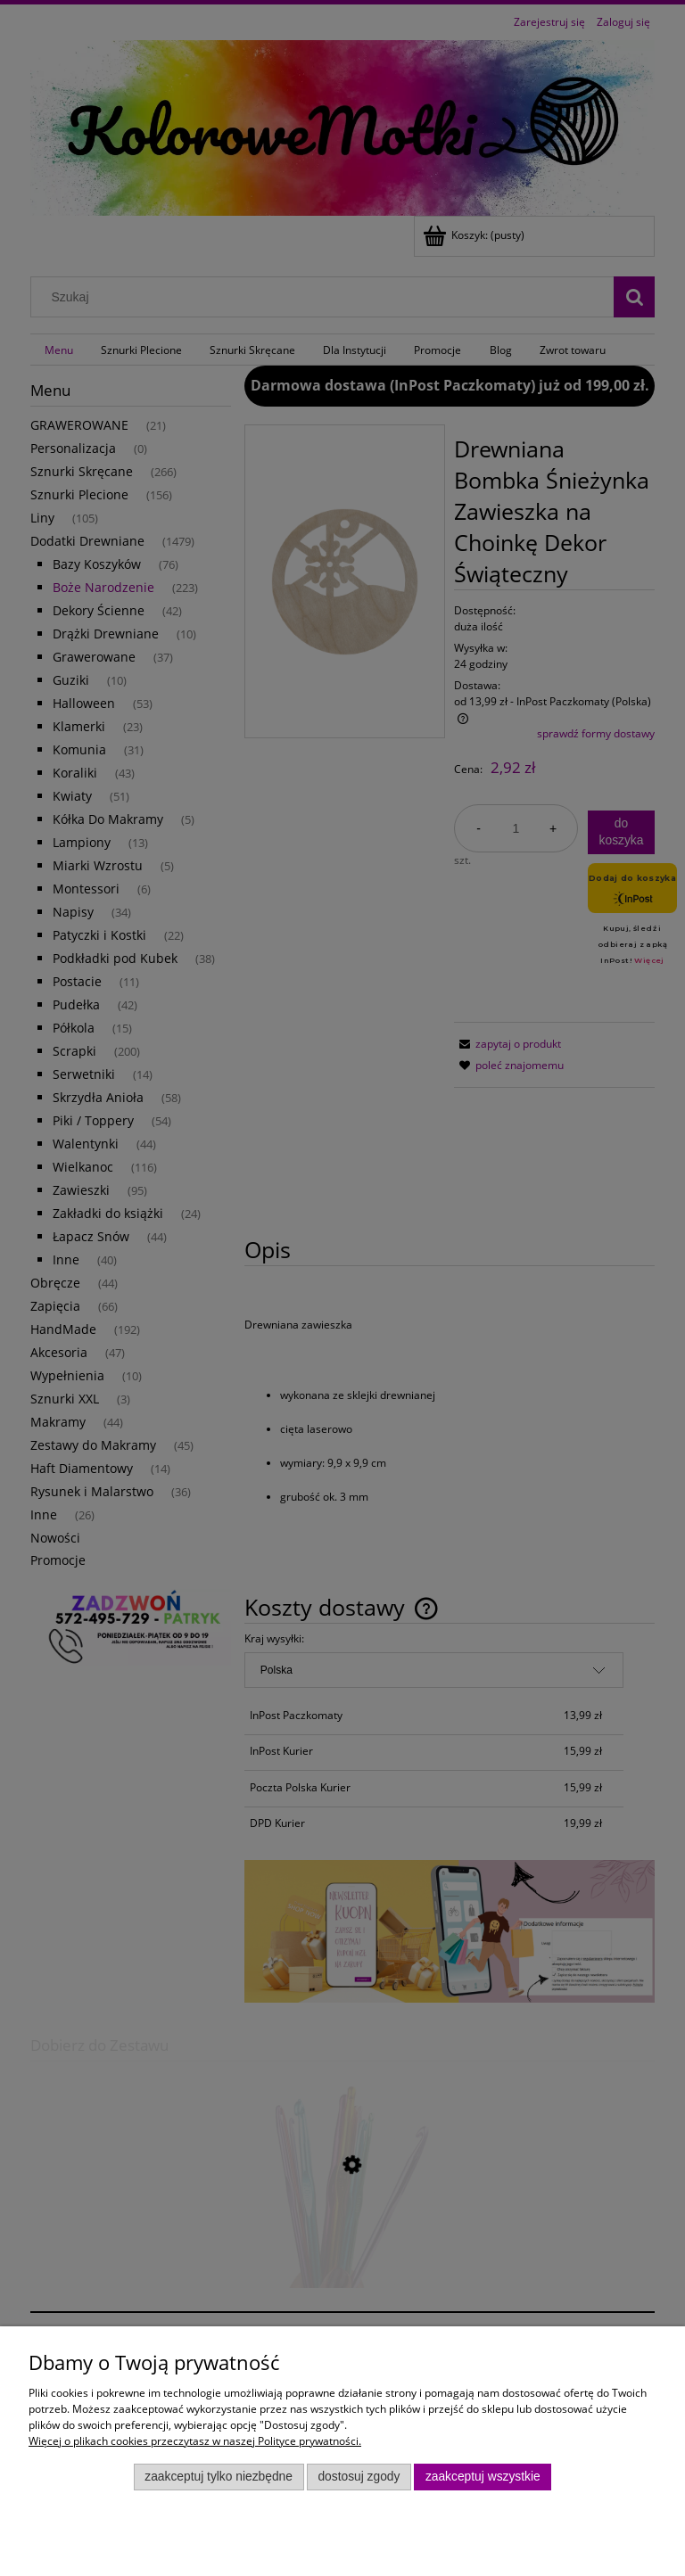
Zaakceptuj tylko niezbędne (218, 2476)
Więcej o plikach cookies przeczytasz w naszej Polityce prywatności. (195, 2440)
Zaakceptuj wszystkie (483, 2476)
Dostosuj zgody (359, 2476)
